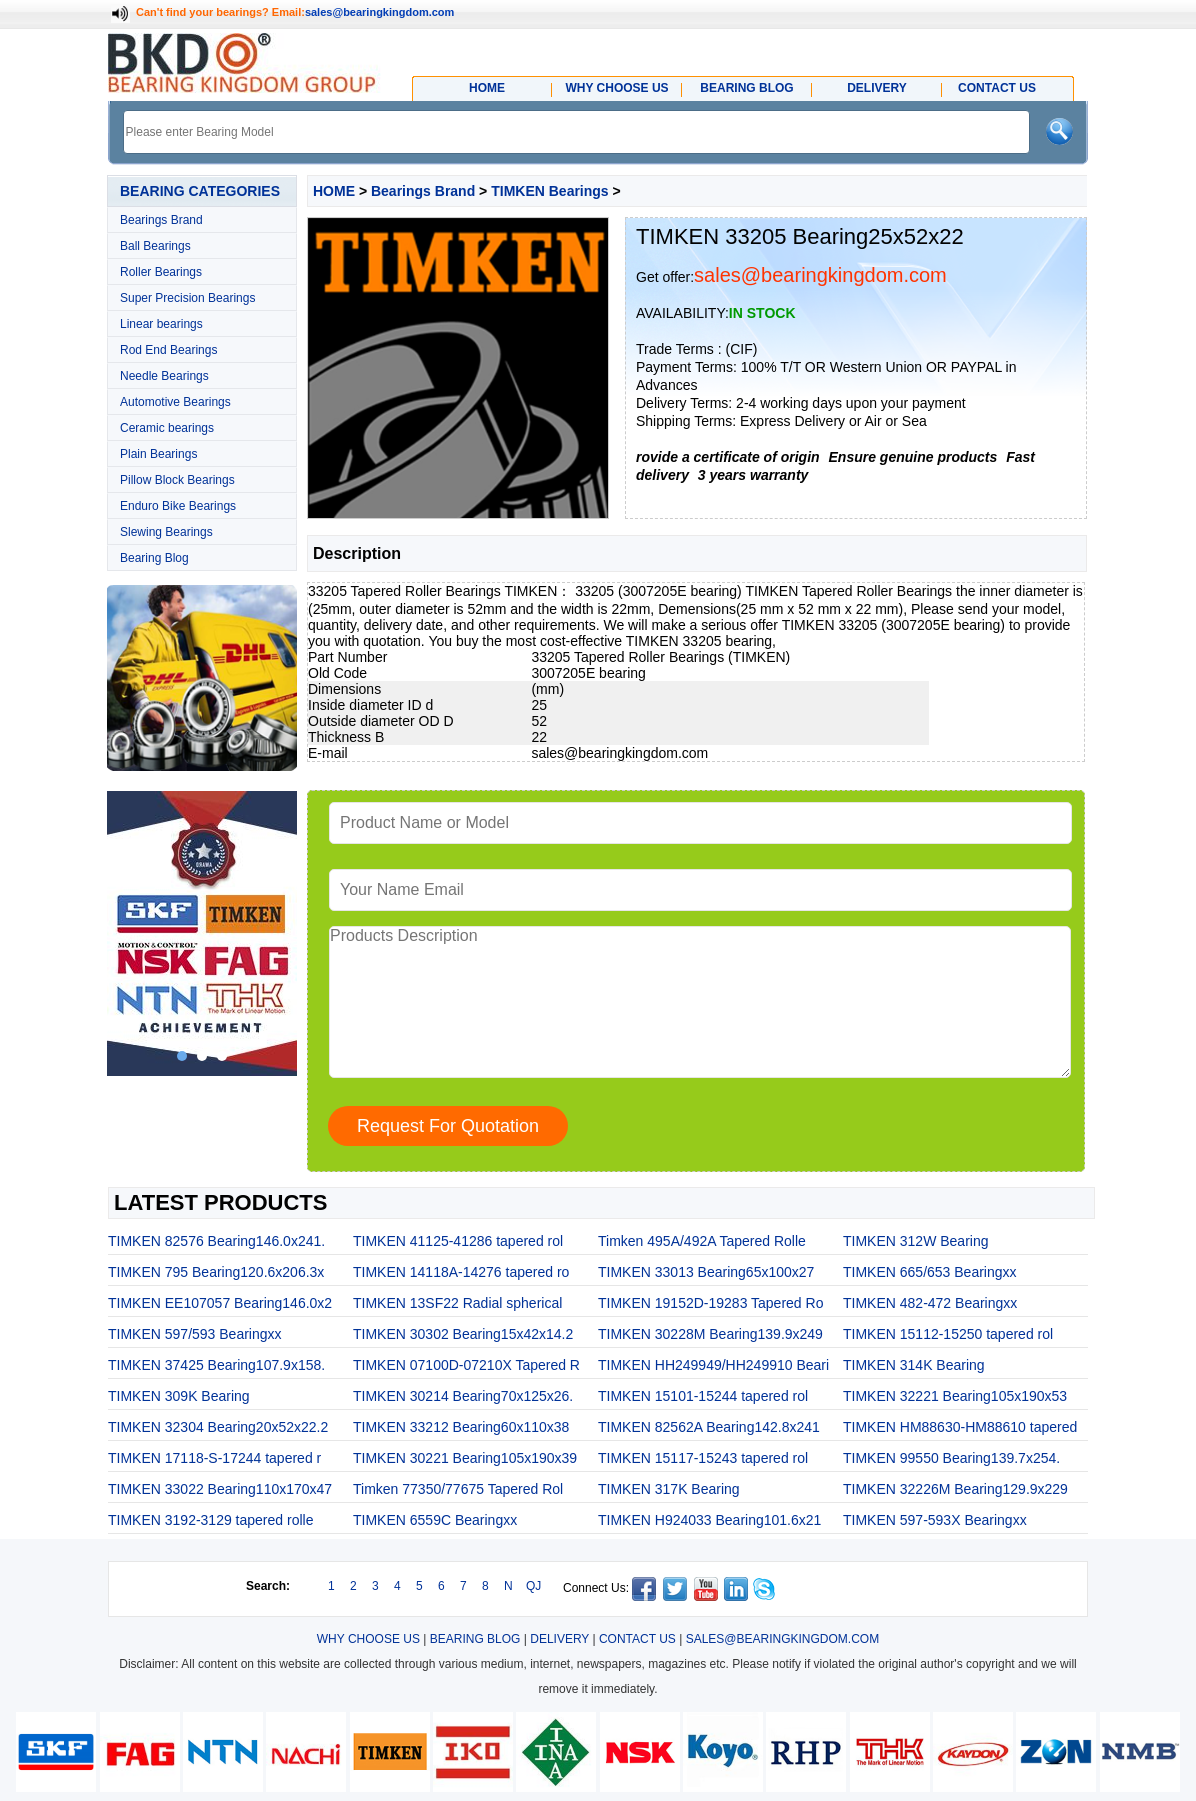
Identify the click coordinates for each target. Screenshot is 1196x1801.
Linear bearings (161, 324)
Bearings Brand (161, 220)
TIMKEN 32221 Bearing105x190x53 (955, 1396)
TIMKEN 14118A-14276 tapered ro (461, 1272)
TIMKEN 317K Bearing (669, 1489)
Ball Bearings (155, 246)
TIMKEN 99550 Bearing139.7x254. (951, 1458)
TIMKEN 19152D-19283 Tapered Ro (710, 1303)
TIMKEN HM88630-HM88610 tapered (960, 1427)
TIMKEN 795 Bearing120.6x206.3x (216, 1272)
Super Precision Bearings (187, 298)
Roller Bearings (161, 272)
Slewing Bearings (166, 532)
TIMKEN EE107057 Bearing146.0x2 (220, 1303)
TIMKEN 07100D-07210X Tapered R (466, 1365)
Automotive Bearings (175, 402)
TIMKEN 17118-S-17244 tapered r (214, 1458)
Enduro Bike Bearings (178, 506)
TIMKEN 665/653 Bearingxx (930, 1272)
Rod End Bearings (168, 350)
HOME (334, 191)
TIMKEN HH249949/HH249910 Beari (713, 1365)
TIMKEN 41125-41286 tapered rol (458, 1241)
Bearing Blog (154, 558)
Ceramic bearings (167, 428)
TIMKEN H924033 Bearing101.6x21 (709, 1520)
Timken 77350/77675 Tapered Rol (458, 1489)
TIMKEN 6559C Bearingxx (435, 1520)
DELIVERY (559, 1639)
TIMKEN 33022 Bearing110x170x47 (220, 1489)
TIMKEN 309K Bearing (179, 1396)
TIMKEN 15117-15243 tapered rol (703, 1458)
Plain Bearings (158, 454)
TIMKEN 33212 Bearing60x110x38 (461, 1427)
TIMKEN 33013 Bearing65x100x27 (706, 1272)
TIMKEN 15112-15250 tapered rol (948, 1334)
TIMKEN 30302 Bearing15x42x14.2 (463, 1334)
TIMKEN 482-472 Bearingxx (930, 1303)
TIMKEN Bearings (549, 191)
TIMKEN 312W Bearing (916, 1241)
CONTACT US (637, 1639)
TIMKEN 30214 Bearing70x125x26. (463, 1396)
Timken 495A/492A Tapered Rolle (702, 1241)
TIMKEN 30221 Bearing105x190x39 (465, 1458)
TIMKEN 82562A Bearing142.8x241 (709, 1427)
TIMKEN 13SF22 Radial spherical (457, 1303)
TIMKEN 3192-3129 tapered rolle (210, 1520)
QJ (533, 1586)
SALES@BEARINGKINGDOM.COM (783, 1639)
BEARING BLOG (475, 1639)
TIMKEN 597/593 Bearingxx (195, 1334)
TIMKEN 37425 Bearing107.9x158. (216, 1365)
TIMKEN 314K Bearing (914, 1365)
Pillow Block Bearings (177, 480)
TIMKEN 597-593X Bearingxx (935, 1520)
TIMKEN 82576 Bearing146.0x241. (216, 1241)
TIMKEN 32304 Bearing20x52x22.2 (218, 1427)
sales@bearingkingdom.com (380, 12)
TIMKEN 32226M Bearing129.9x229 (955, 1489)
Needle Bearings (164, 376)
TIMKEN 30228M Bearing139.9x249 (710, 1334)
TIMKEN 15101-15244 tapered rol (703, 1396)
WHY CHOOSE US (368, 1639)
